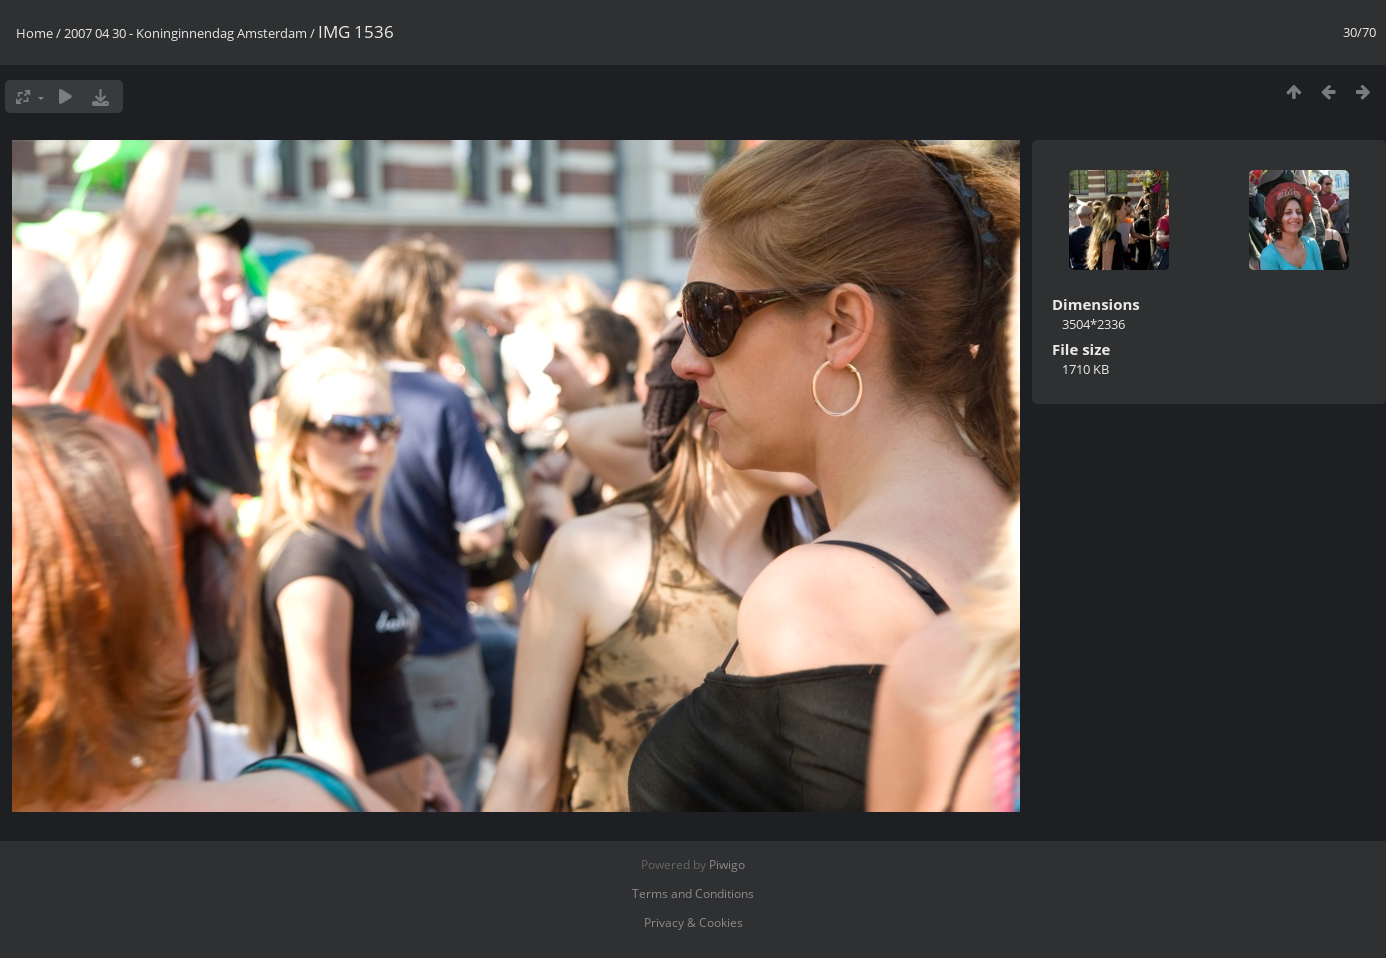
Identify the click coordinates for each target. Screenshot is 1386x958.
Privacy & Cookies (693, 922)
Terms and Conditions (693, 893)
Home (34, 33)
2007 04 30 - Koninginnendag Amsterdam (185, 33)
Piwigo (727, 864)
